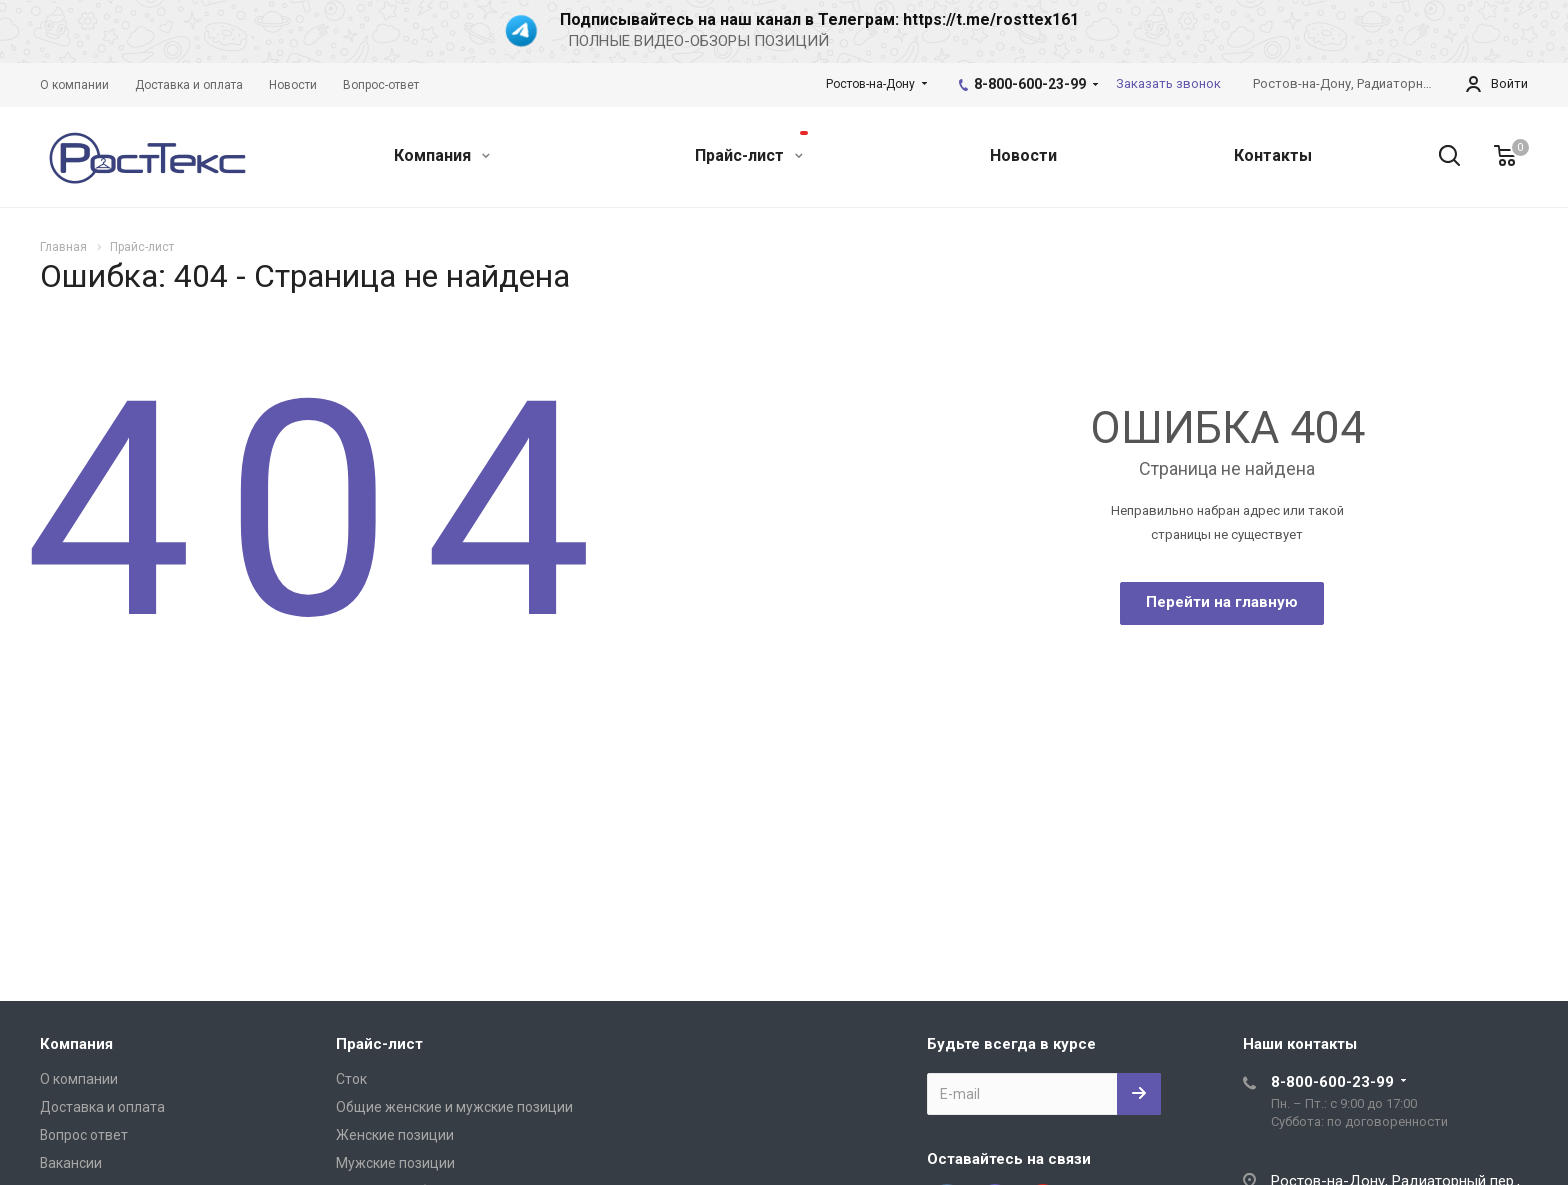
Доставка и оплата (102, 1107)
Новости (1023, 155)
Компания (442, 155)
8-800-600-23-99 (1030, 84)
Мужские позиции (395, 1163)
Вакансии (71, 1163)
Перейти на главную (1222, 602)
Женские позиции (395, 1135)
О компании (79, 1079)
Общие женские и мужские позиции (454, 1107)
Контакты (1273, 155)
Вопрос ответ (84, 1135)
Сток (351, 1079)
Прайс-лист (751, 148)
